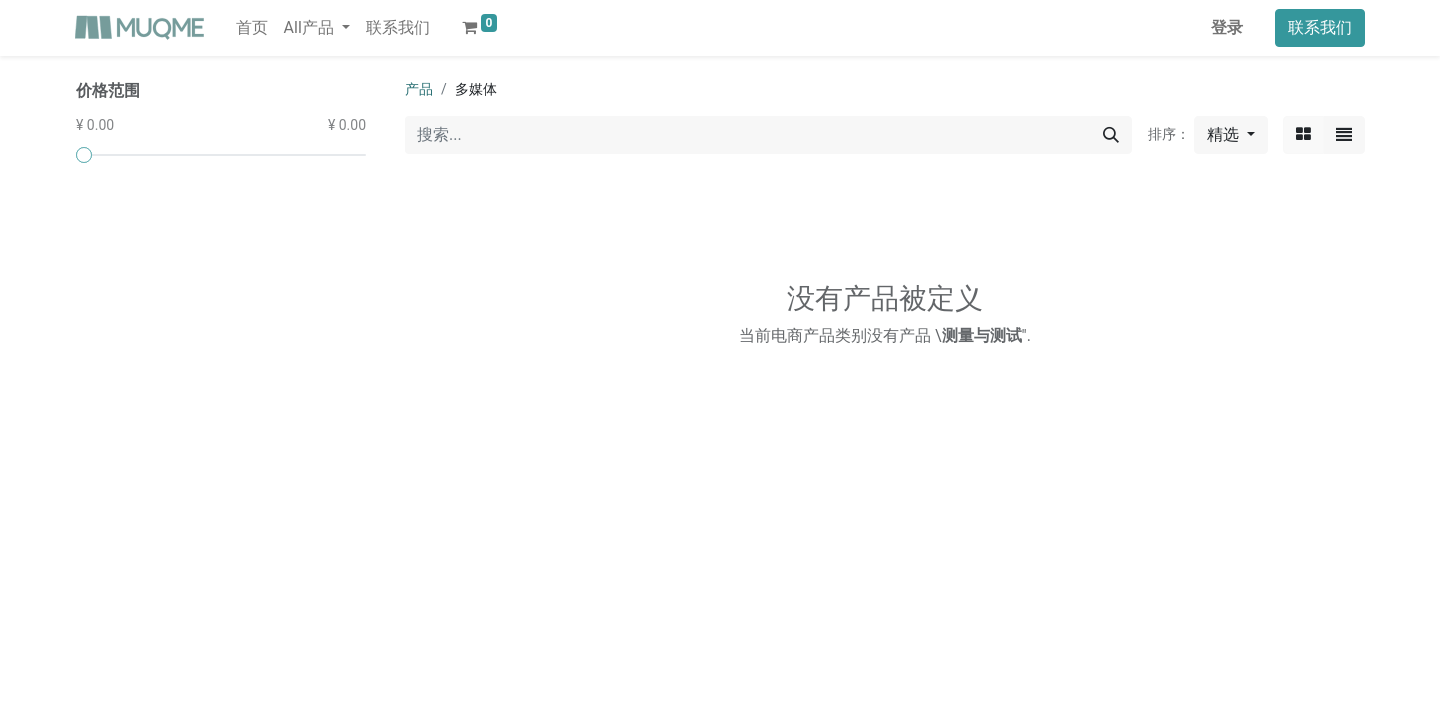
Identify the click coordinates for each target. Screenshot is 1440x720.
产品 (419, 89)
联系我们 (1320, 27)
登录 (1227, 27)
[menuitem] (252, 28)
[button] (1231, 135)
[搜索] (1111, 135)
